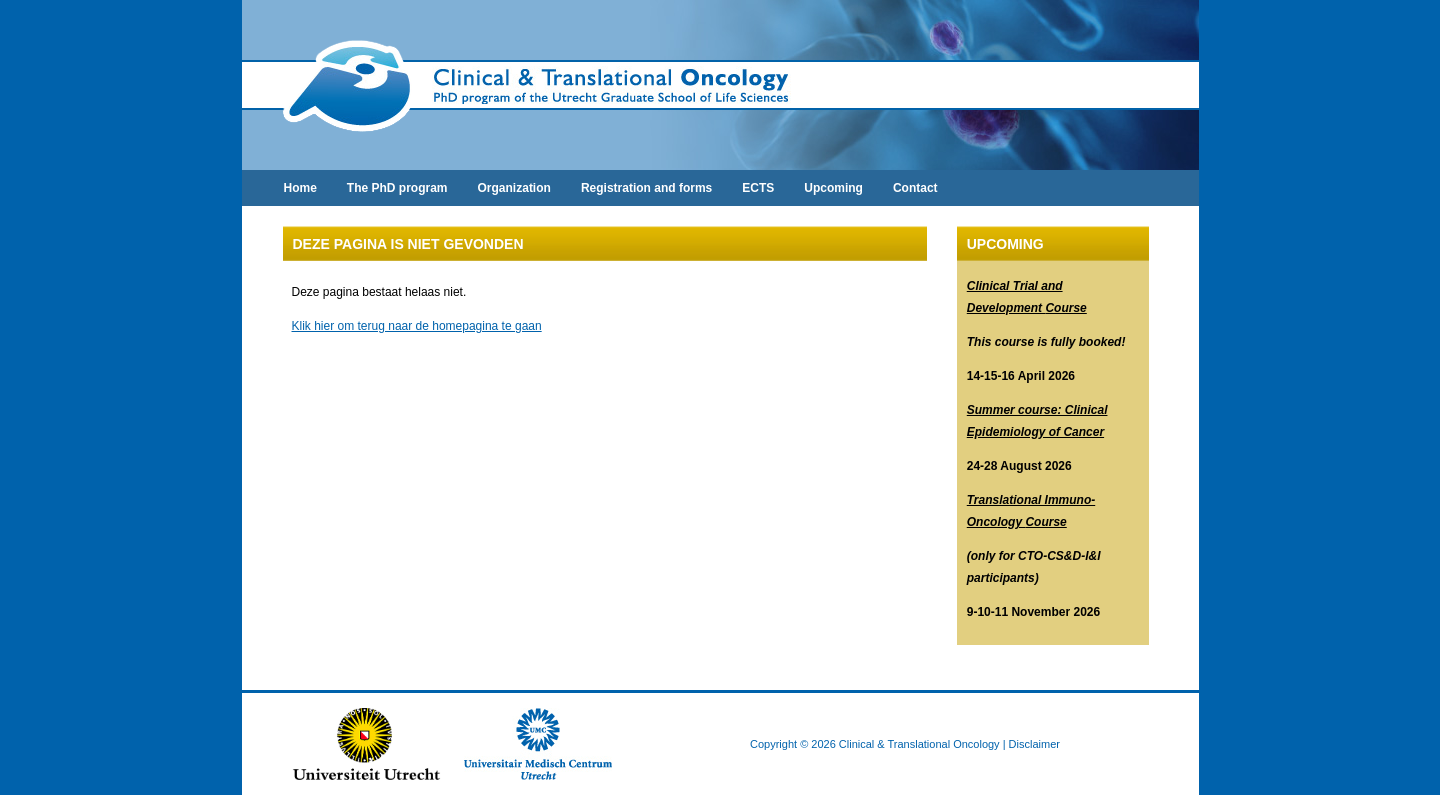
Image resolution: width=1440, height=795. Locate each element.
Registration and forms (646, 188)
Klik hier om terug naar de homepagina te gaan (417, 326)
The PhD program (397, 188)
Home (300, 188)
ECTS (758, 188)
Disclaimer (1034, 744)
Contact (915, 188)
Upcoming (833, 188)
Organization (514, 188)
